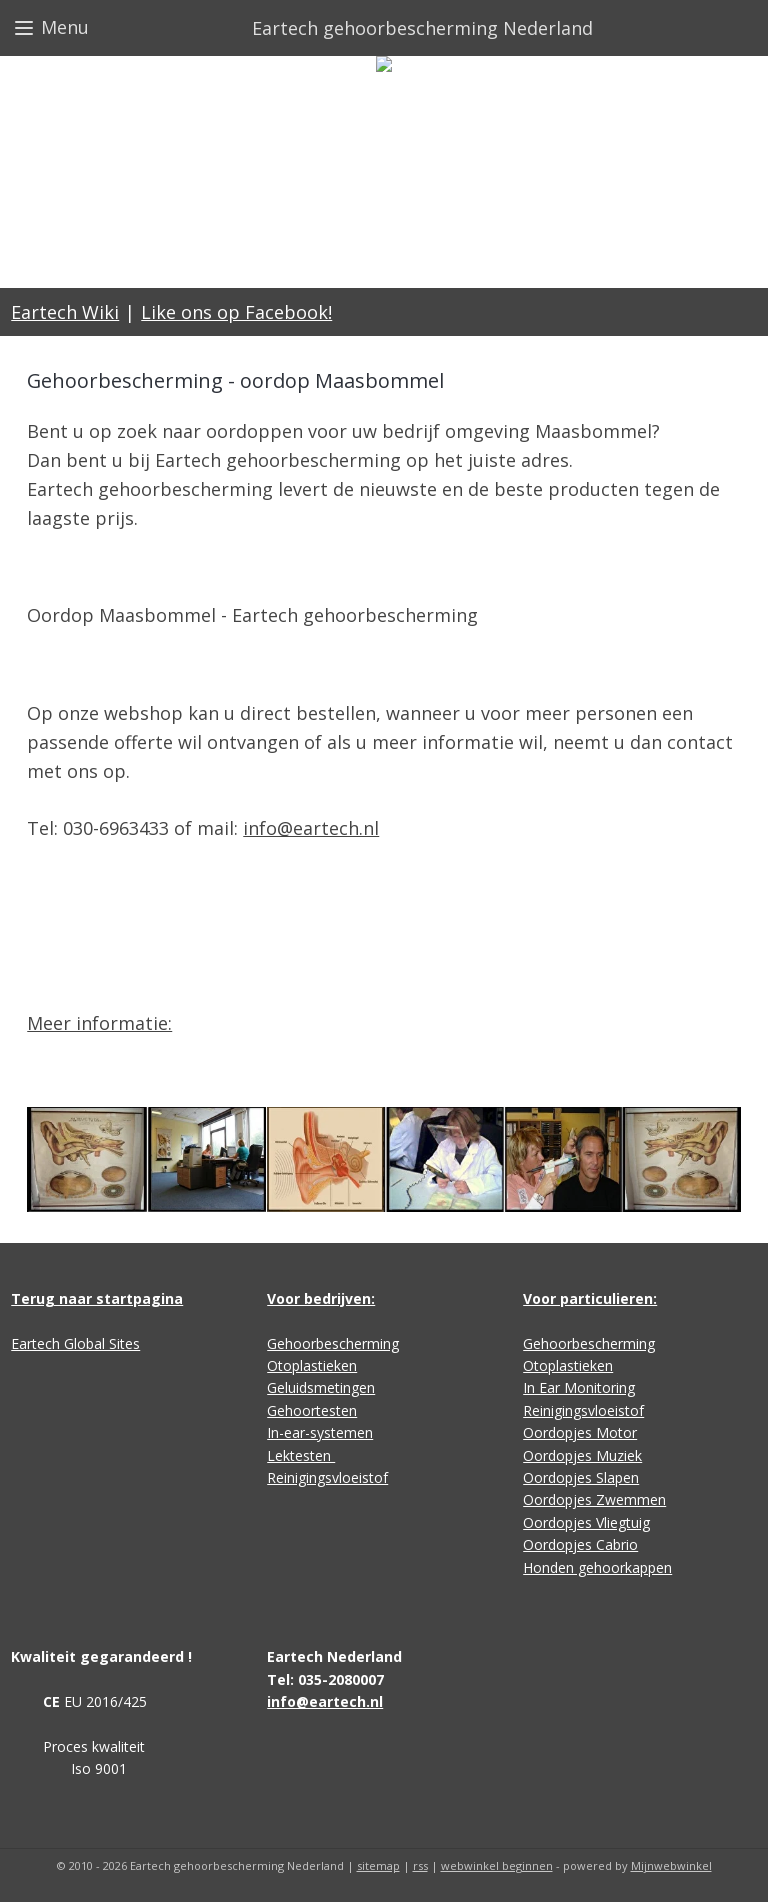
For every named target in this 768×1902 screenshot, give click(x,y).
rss (420, 1865)
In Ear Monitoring (579, 1387)
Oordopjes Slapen (581, 1477)
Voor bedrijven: (321, 1298)
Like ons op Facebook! (236, 312)
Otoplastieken (312, 1365)
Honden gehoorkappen (597, 1567)
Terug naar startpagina (97, 1298)
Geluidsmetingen (321, 1387)
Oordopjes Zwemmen (594, 1499)
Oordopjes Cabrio (580, 1544)
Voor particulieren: (590, 1298)
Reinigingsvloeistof (327, 1477)
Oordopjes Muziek (582, 1455)
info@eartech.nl (311, 828)
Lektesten (301, 1455)
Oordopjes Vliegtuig (586, 1522)
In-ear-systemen (320, 1432)
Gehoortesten (312, 1410)
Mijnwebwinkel (671, 1865)
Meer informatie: (99, 1023)
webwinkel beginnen (497, 1865)
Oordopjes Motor (580, 1432)
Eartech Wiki (65, 312)
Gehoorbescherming (333, 1343)
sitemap (378, 1865)
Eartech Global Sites (75, 1343)
